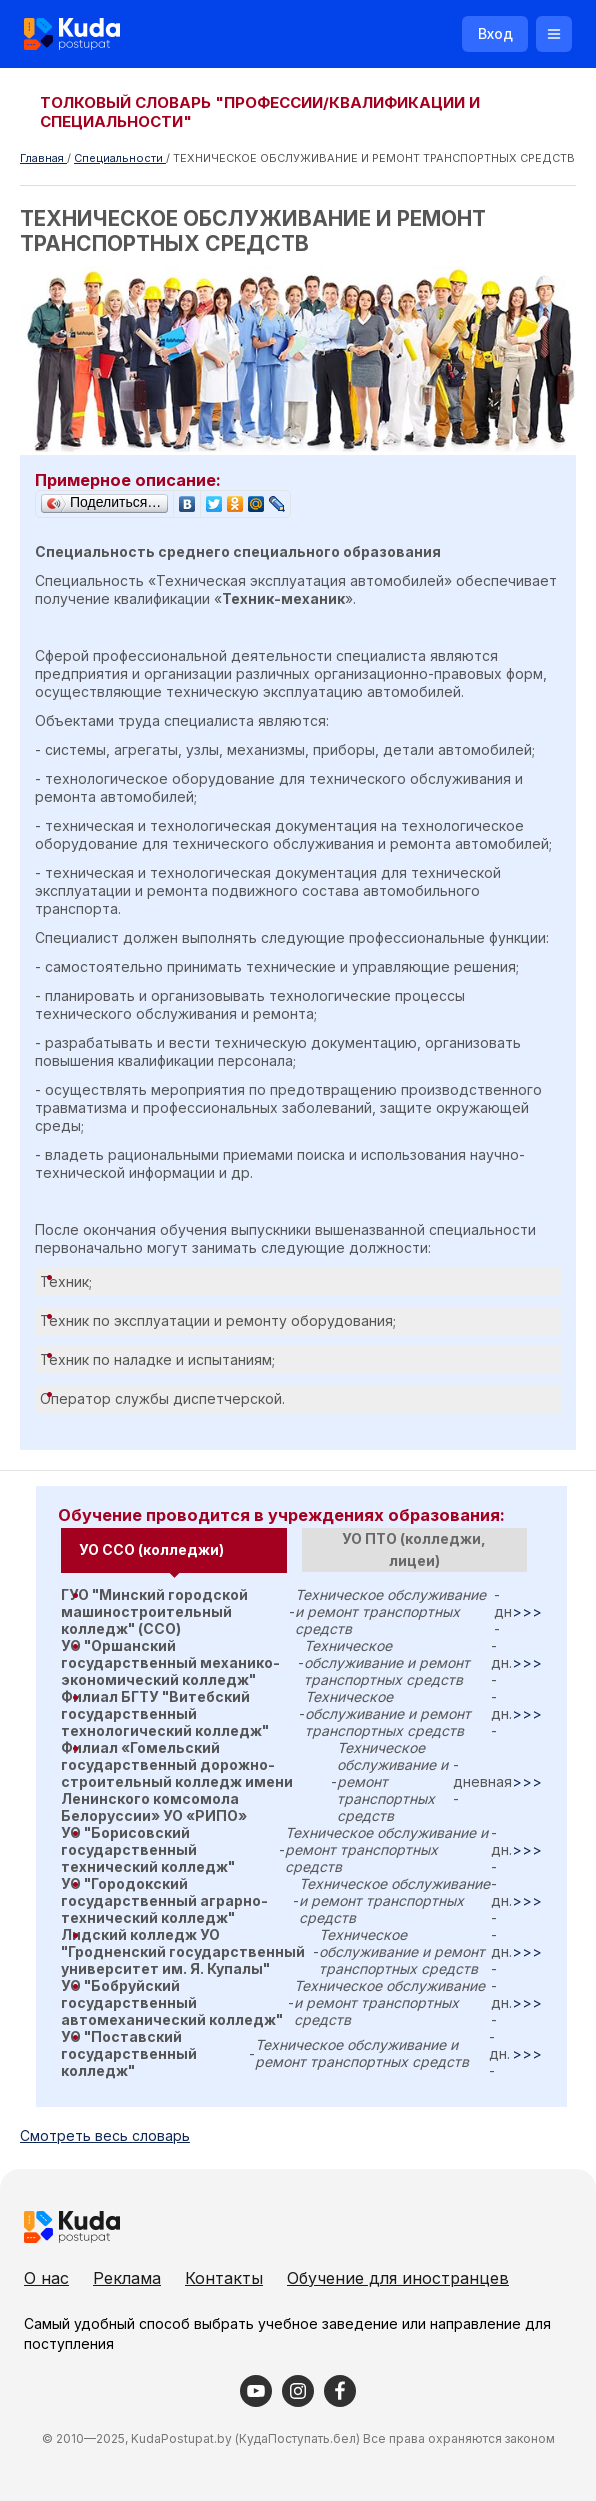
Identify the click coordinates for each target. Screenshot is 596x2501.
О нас (46, 2278)
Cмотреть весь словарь (105, 2135)
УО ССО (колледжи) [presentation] (151, 1549)
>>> (527, 1611)
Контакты (224, 2278)
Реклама (127, 2278)
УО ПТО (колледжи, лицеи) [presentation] (414, 1549)
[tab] (174, 1550)
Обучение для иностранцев (398, 2278)
